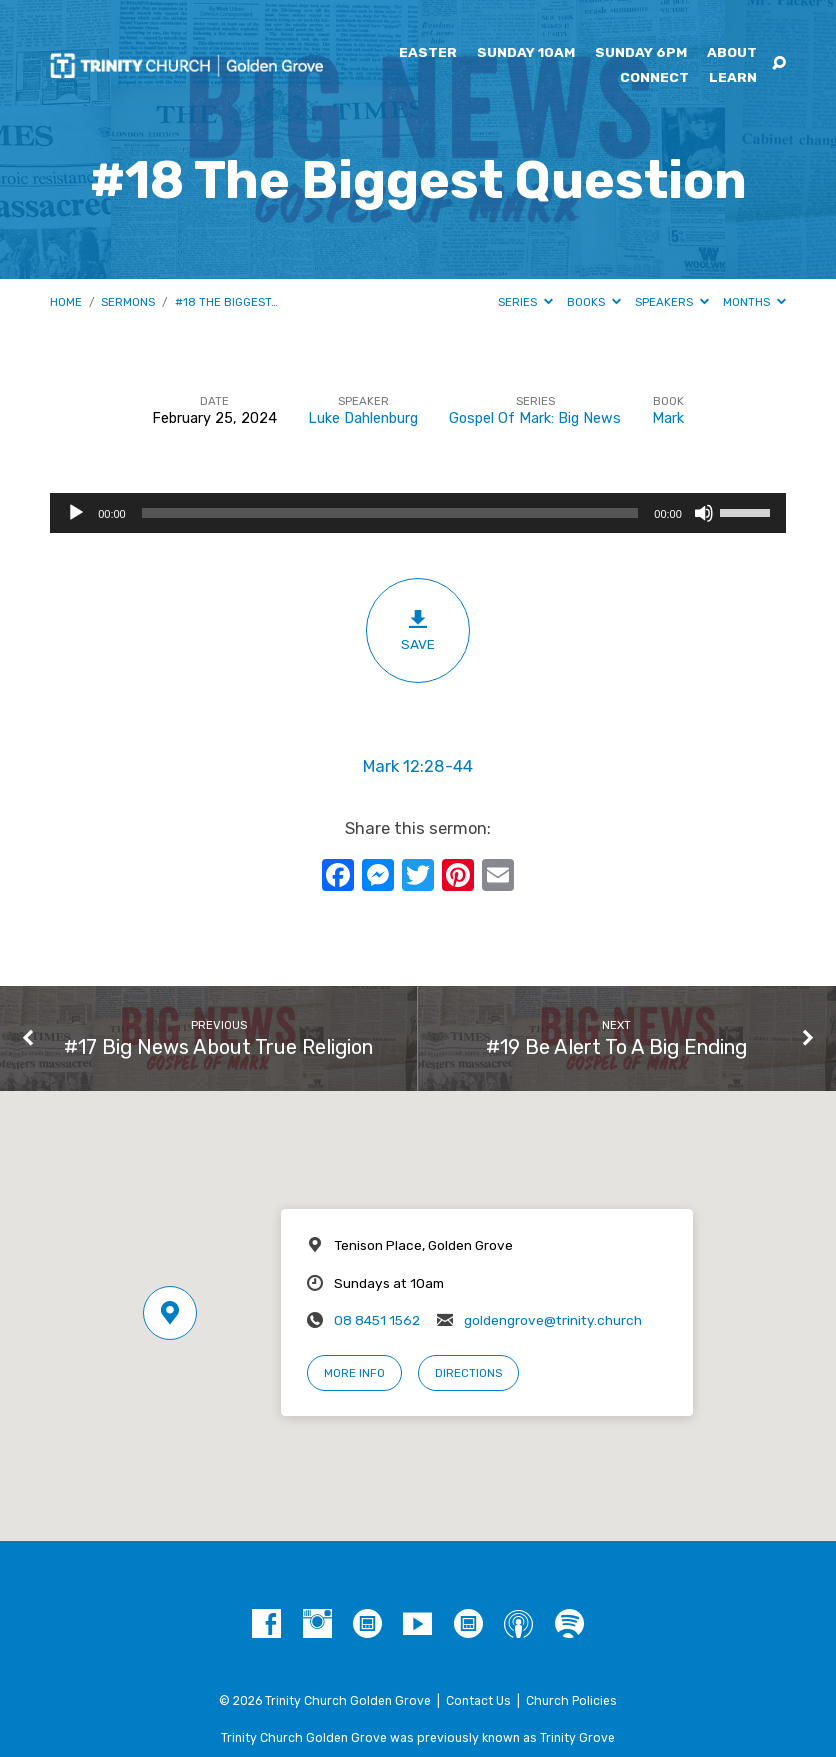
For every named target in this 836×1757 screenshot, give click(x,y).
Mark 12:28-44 (418, 766)
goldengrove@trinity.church (553, 1320)
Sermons (128, 302)
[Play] (76, 513)
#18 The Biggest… (226, 302)
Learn (733, 78)
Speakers (672, 302)
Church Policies (571, 1701)
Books (594, 302)
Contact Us (478, 1701)
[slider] (390, 513)
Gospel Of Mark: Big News (535, 418)
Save (417, 630)
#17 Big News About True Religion (218, 1047)
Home (66, 302)
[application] (418, 513)
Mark (668, 418)
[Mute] (704, 513)
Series (525, 302)
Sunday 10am (526, 53)
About (732, 53)
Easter (428, 53)
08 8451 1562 (377, 1320)
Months (754, 302)
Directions (468, 1373)
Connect (654, 78)
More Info (354, 1373)
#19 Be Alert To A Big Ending (616, 1047)
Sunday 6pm (641, 53)
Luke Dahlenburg (363, 418)
